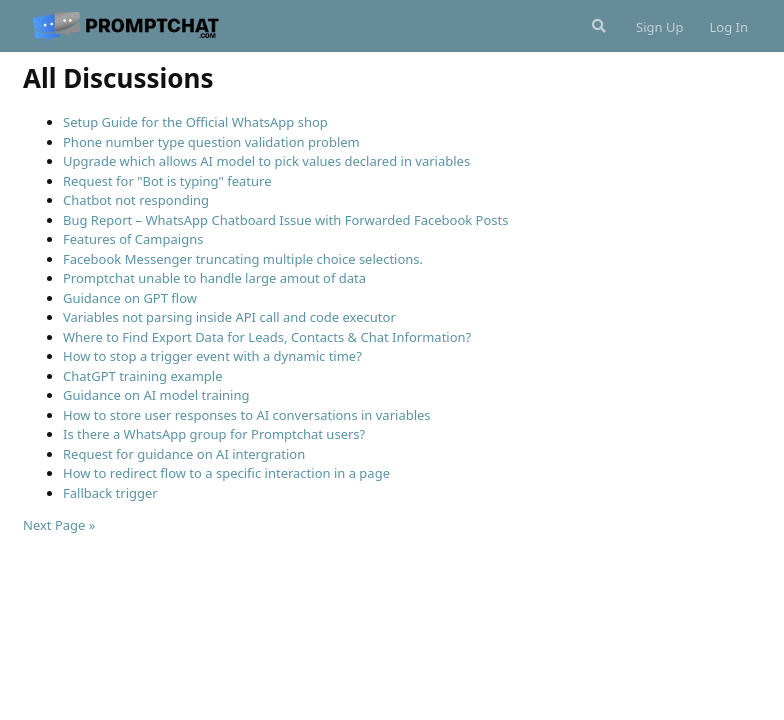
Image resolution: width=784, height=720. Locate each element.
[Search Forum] (597, 26)
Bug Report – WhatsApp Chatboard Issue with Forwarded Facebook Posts (285, 220)
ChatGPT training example (143, 376)
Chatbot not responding (136, 200)
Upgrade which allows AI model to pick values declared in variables (266, 161)
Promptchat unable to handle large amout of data (214, 278)
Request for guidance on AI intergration (184, 454)
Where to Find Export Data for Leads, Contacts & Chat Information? (267, 337)
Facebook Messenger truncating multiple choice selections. (243, 259)
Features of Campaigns (133, 239)
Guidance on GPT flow (130, 298)
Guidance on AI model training (156, 395)
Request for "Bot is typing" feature (167, 181)
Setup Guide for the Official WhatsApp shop (195, 122)
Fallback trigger (110, 493)
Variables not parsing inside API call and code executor (229, 317)
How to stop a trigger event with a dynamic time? (212, 356)
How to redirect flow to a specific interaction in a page (226, 473)
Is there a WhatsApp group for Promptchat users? (214, 434)
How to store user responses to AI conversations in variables (247, 415)
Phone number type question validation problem (211, 142)
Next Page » (59, 525)
